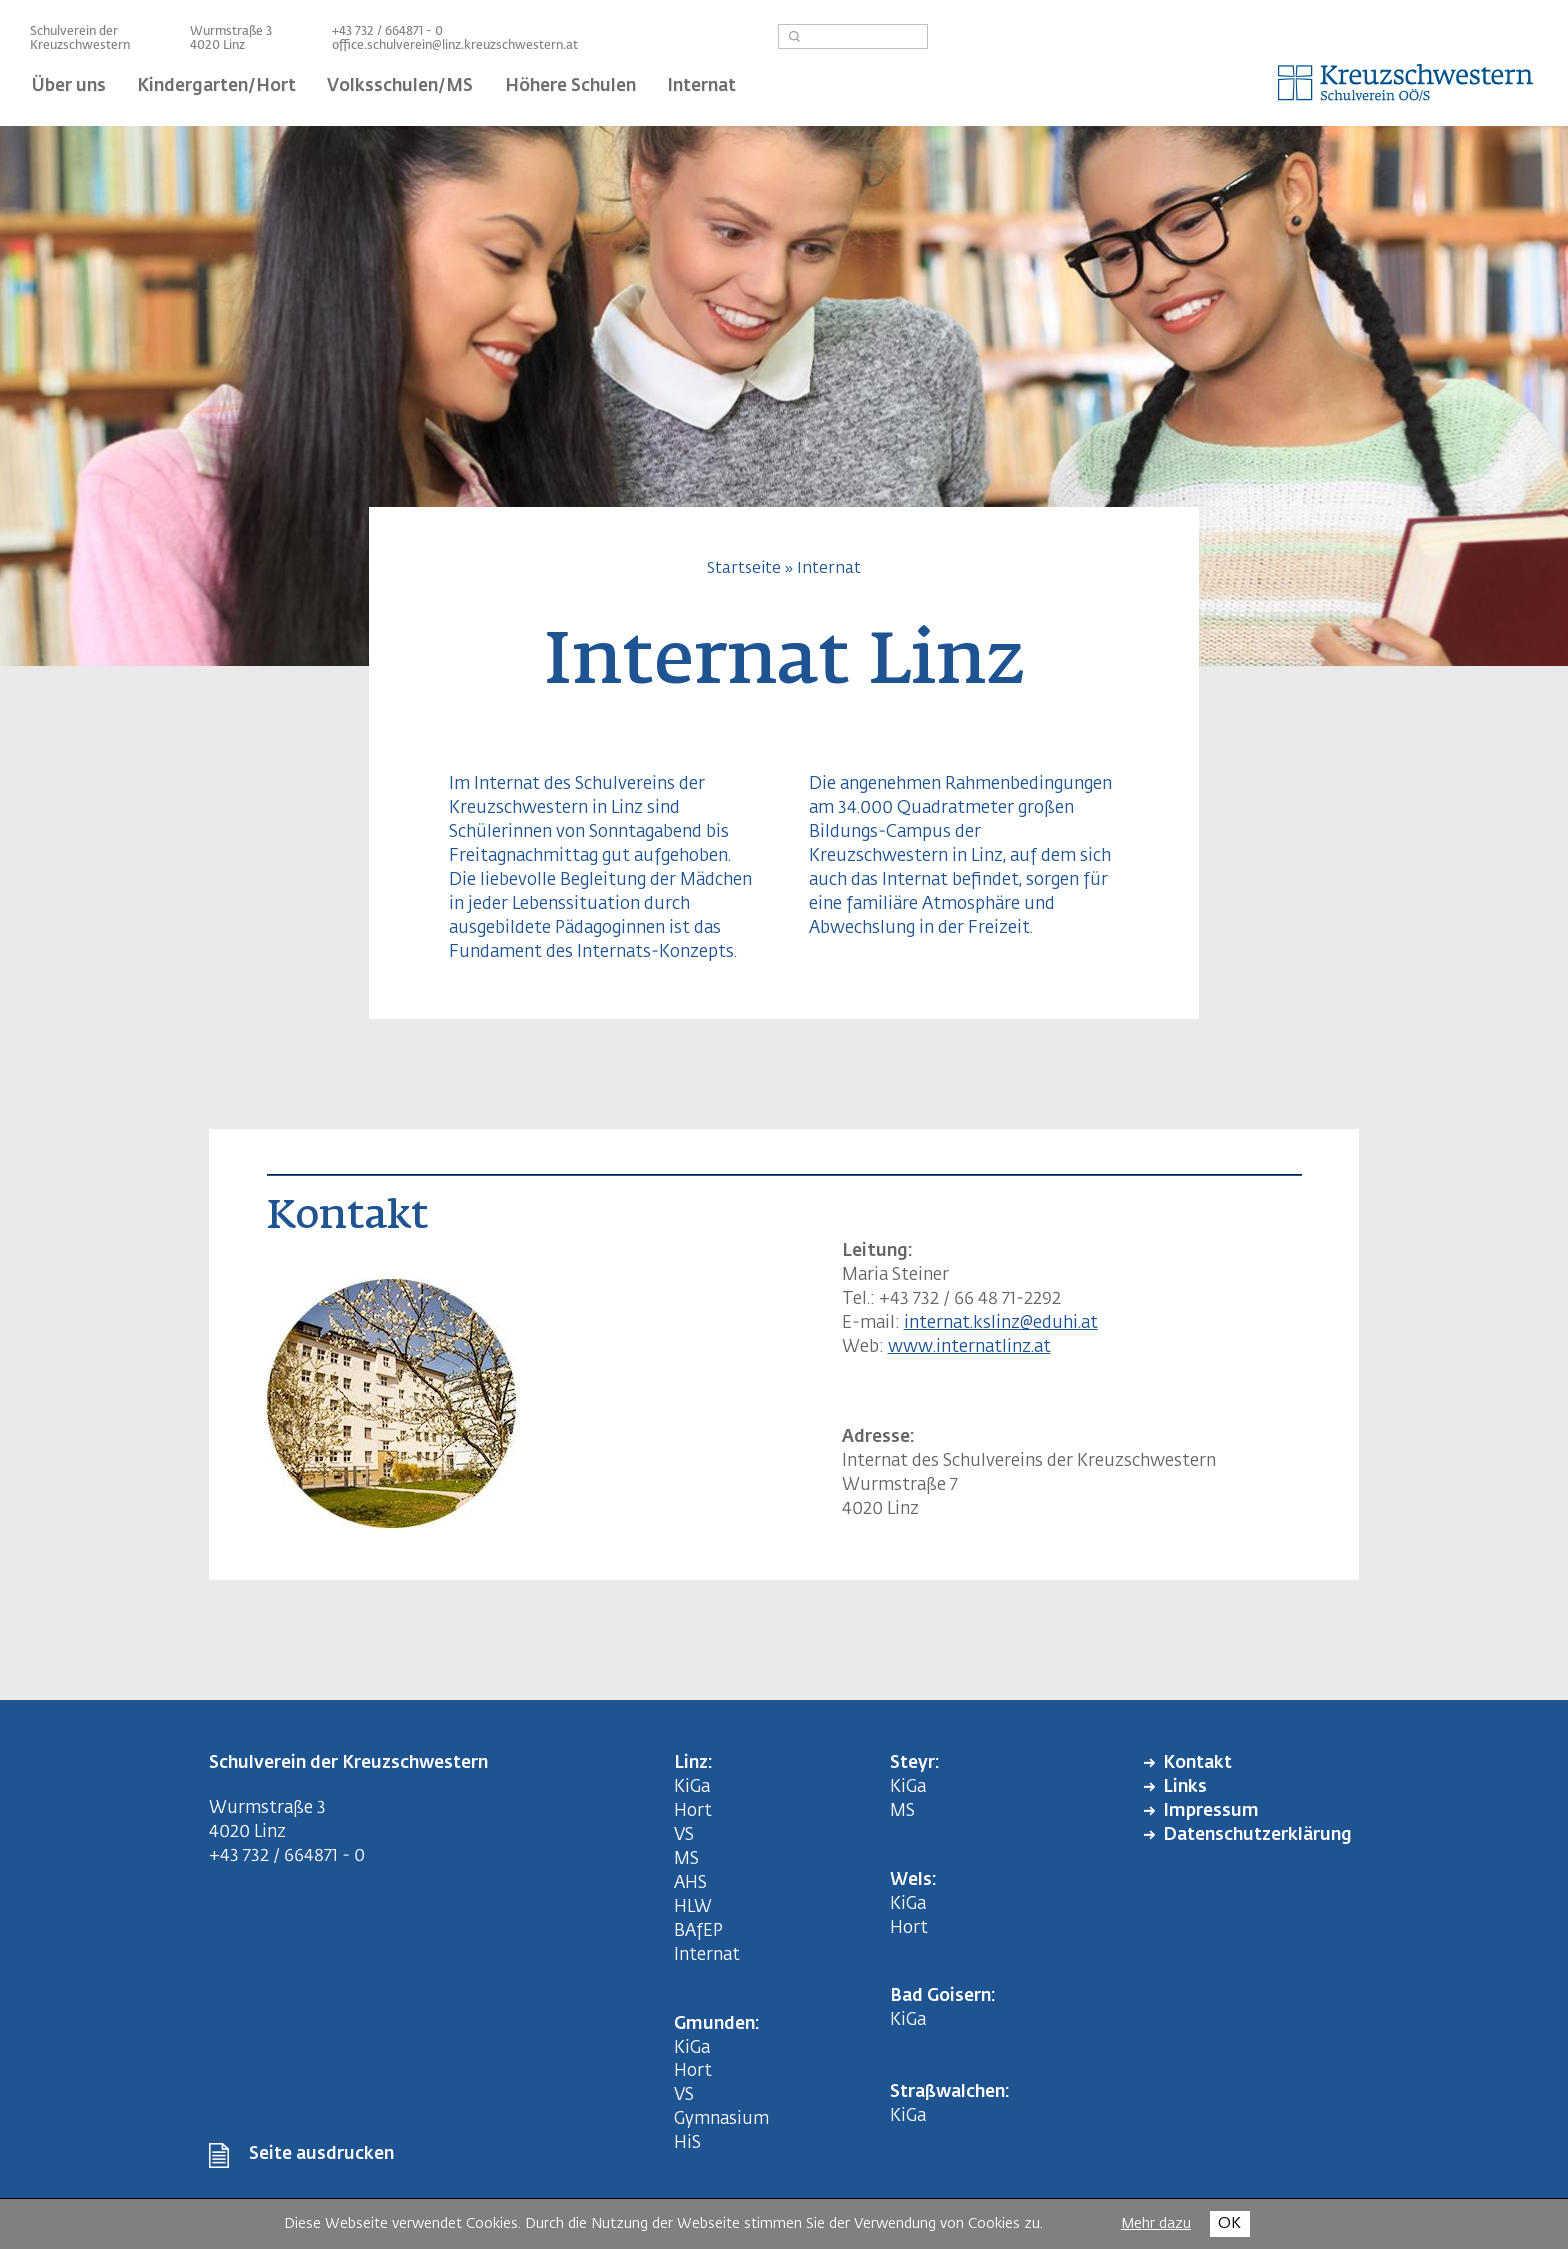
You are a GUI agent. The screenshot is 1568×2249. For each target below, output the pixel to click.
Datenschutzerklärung (1257, 1835)
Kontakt (1197, 1763)
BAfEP (698, 1931)
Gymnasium (721, 2119)
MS (690, 1859)
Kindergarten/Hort (216, 86)
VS (684, 1835)
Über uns (69, 86)
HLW (693, 1907)
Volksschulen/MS (400, 86)
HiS (687, 2143)
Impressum (1211, 1811)
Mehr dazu (1156, 2224)
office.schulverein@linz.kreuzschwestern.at (455, 46)
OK (1229, 2223)
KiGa (692, 1787)
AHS (690, 1883)
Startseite (744, 568)
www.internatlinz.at (969, 1347)
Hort (693, 1811)
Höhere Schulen (570, 86)
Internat (701, 86)
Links (1185, 1787)
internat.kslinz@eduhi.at (1001, 1323)
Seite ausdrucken (321, 2154)
